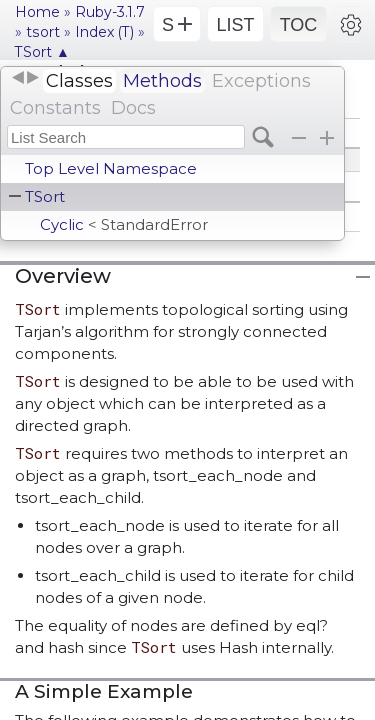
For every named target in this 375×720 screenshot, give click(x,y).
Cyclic (124, 224)
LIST (235, 25)
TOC (299, 25)
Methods (162, 81)
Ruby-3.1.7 (110, 12)
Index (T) (104, 32)
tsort (43, 32)
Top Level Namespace (111, 168)
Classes (79, 81)
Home (37, 12)
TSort (45, 196)
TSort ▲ (42, 52)
